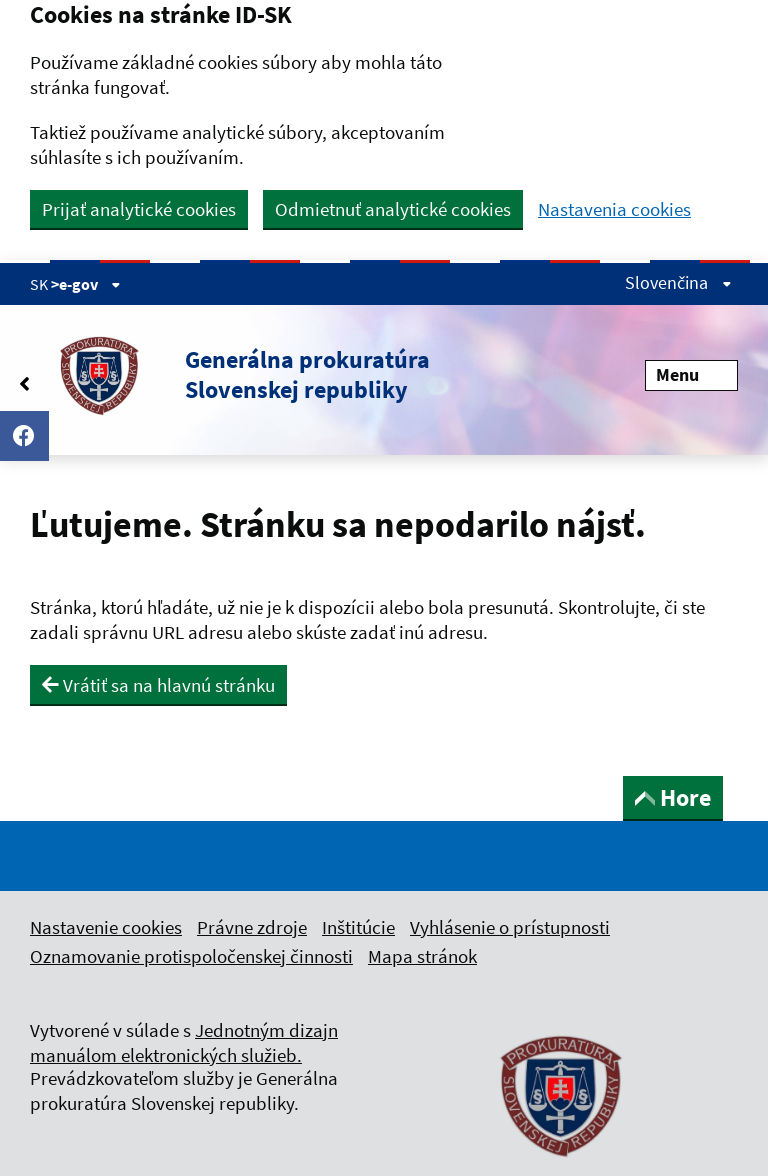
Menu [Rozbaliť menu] (691, 374)
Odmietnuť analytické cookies (393, 209)
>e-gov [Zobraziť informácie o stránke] (86, 284)
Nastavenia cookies (614, 209)
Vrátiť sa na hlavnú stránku (158, 685)
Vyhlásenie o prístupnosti (510, 927)
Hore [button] (673, 797)
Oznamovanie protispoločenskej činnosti (191, 956)
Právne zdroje (252, 927)
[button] (230, 375)
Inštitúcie (358, 927)
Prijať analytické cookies (139, 209)
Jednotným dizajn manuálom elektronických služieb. (184, 1042)
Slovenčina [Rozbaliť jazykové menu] (678, 282)
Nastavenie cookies (106, 927)
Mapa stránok (422, 956)
